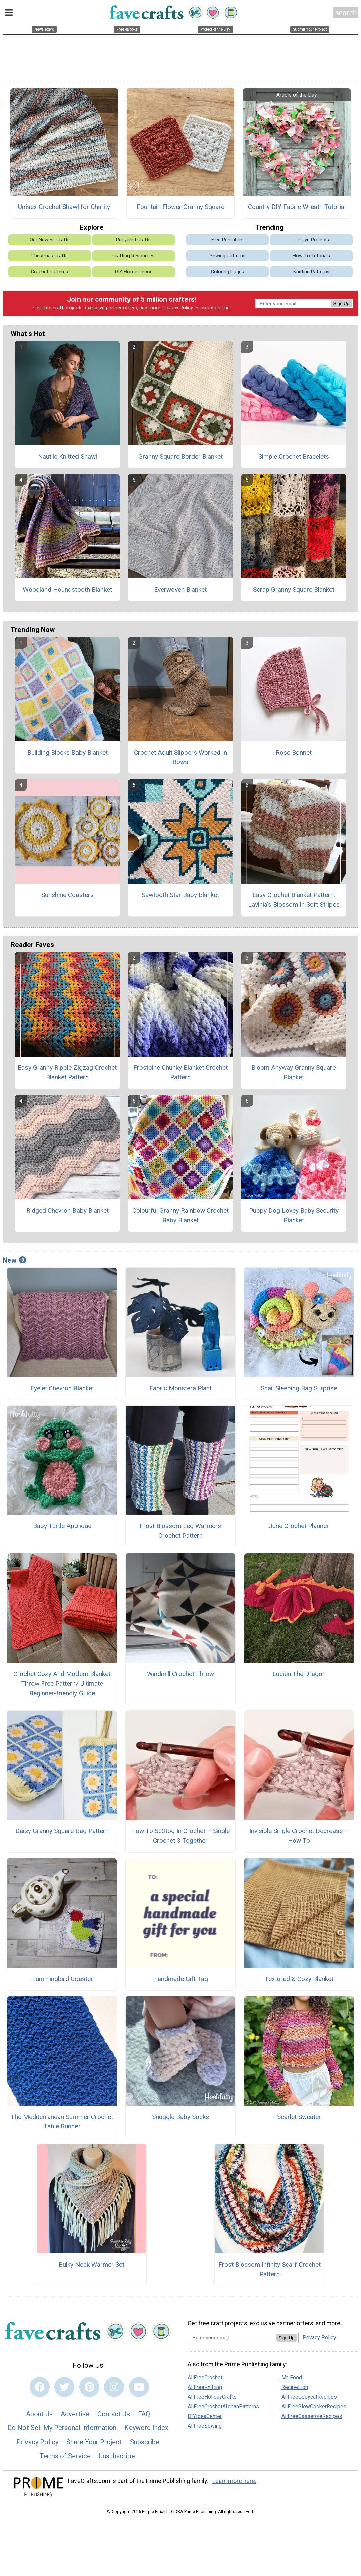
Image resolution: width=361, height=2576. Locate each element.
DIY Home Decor (133, 273)
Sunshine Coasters (67, 897)
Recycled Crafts (133, 241)
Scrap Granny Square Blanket (293, 591)
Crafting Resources (133, 257)
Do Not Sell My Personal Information (61, 2430)
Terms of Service (65, 2458)
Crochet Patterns (49, 273)
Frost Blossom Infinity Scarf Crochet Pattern (269, 2271)
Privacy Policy (178, 310)
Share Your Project (94, 2444)
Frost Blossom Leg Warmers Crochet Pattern (180, 1532)
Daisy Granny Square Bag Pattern (62, 1833)
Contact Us (113, 2416)
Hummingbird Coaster (62, 1980)
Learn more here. (234, 2483)
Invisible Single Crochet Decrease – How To (299, 1838)
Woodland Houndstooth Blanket (67, 591)
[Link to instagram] (114, 2389)
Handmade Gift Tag (180, 1980)
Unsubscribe (117, 2458)
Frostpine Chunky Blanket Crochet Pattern (180, 1074)
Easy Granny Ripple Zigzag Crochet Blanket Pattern (67, 1074)
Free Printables (227, 241)
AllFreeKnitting (205, 2389)
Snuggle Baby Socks (180, 2118)
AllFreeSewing (205, 2428)
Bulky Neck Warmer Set (91, 2266)
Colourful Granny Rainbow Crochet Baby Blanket (180, 1217)
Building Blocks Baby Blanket (67, 754)
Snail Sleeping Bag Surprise (299, 1390)
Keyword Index (146, 2430)
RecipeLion (294, 2389)
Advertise (75, 2416)
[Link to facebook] (40, 2389)
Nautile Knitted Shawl (67, 458)
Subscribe (144, 2444)
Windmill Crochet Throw (180, 1675)
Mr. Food (291, 2379)
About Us (39, 2416)
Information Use (212, 310)
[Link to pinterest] (89, 2389)
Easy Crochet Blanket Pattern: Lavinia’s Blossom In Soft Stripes (294, 902)
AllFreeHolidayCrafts (212, 2399)
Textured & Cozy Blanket (299, 1980)
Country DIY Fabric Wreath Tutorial (297, 208)
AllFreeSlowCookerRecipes (313, 2408)
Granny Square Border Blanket (180, 458)
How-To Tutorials (311, 257)
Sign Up (341, 305)
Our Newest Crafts (50, 241)
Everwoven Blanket (180, 591)
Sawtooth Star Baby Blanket (180, 897)
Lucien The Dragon (299, 1675)
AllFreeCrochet (205, 2379)
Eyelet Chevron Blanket (62, 1390)
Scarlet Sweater (299, 2118)
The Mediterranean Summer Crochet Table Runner (62, 2123)
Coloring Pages (227, 273)
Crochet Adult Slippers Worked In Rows (180, 759)
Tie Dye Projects (311, 241)
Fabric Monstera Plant (180, 1390)
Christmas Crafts (49, 257)
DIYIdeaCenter (205, 2418)
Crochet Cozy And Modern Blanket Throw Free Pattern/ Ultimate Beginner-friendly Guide (61, 1685)
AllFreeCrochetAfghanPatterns (223, 2408)
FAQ (144, 2416)
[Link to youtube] (139, 2389)
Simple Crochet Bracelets (293, 458)
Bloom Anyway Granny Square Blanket (293, 1074)
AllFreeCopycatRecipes (309, 2399)
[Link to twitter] (64, 2389)
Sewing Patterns (227, 257)
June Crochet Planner (299, 1528)
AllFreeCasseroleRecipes (311, 2418)
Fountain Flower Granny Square (180, 208)
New (14, 1262)
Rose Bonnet (294, 754)
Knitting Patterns (311, 273)
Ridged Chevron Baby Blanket (67, 1212)
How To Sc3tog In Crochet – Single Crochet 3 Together (180, 1838)
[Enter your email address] (231, 2339)
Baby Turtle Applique (62, 1528)
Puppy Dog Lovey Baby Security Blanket (294, 1217)
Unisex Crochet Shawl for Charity (64, 208)
